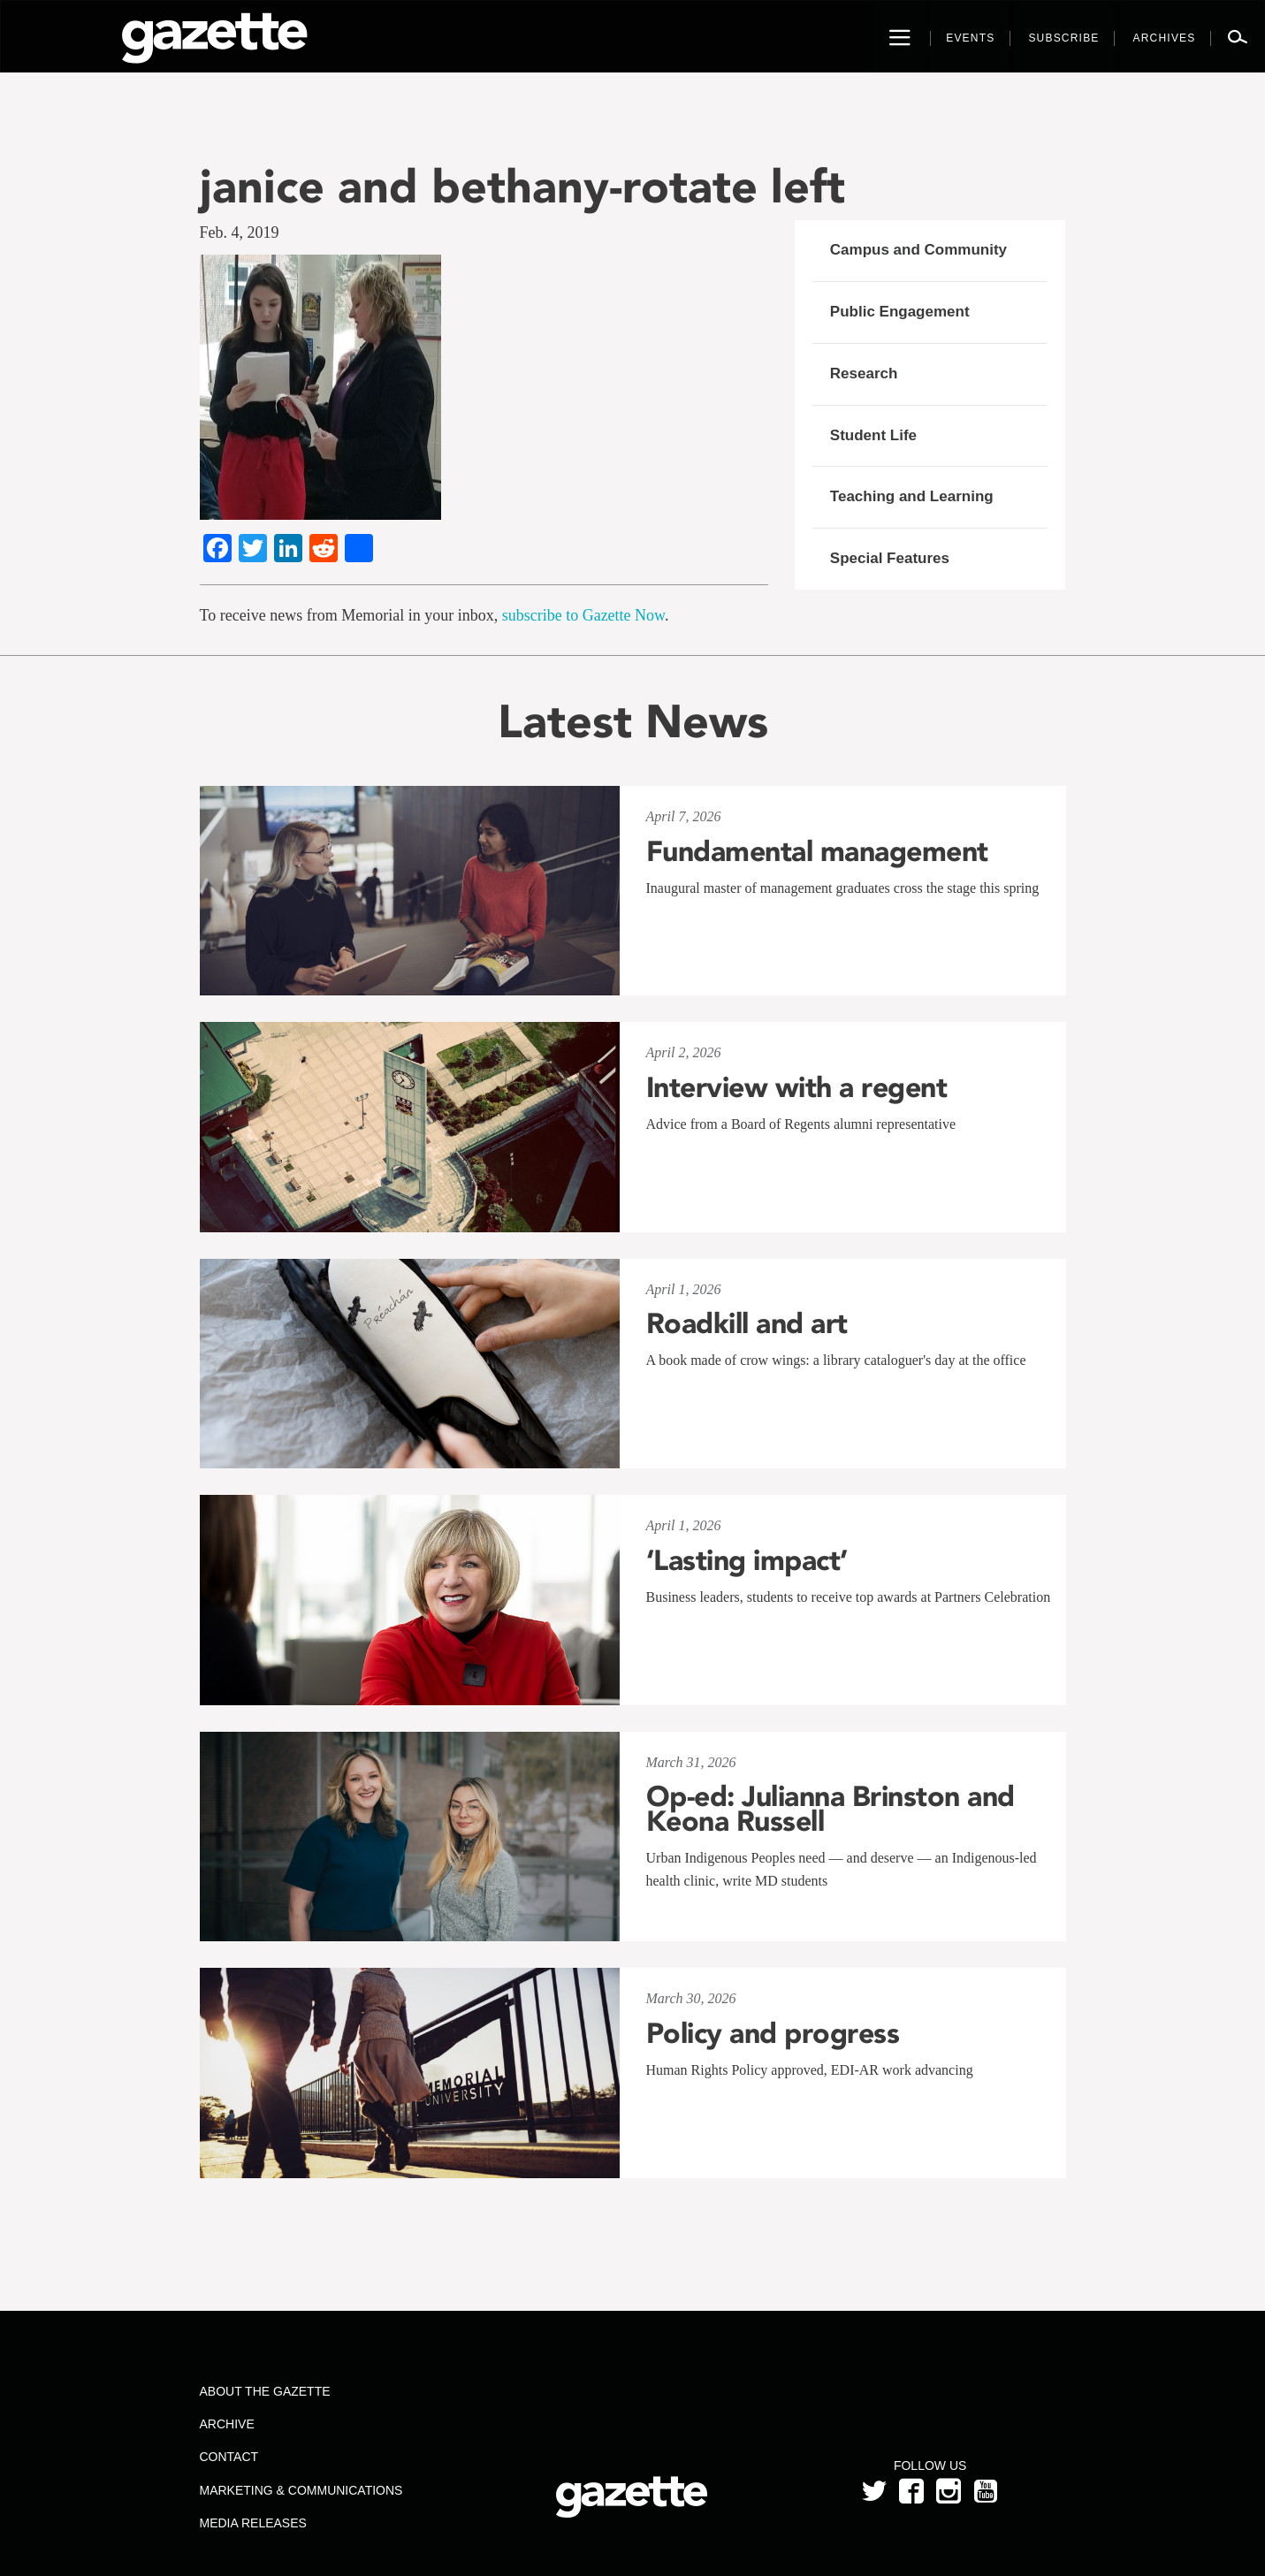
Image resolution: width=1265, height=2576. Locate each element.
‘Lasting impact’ (747, 1560)
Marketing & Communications (300, 2490)
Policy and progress (773, 2033)
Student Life (873, 435)
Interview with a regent (797, 1087)
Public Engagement (900, 311)
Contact (228, 2457)
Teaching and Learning (912, 496)
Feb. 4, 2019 (239, 232)
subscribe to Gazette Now (583, 615)
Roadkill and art (747, 1323)
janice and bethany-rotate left (522, 186)
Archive (226, 2424)
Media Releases (252, 2523)
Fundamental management (817, 851)
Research (864, 373)
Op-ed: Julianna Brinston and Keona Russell (830, 1808)
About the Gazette (264, 2391)
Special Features (889, 558)
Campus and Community (918, 249)
